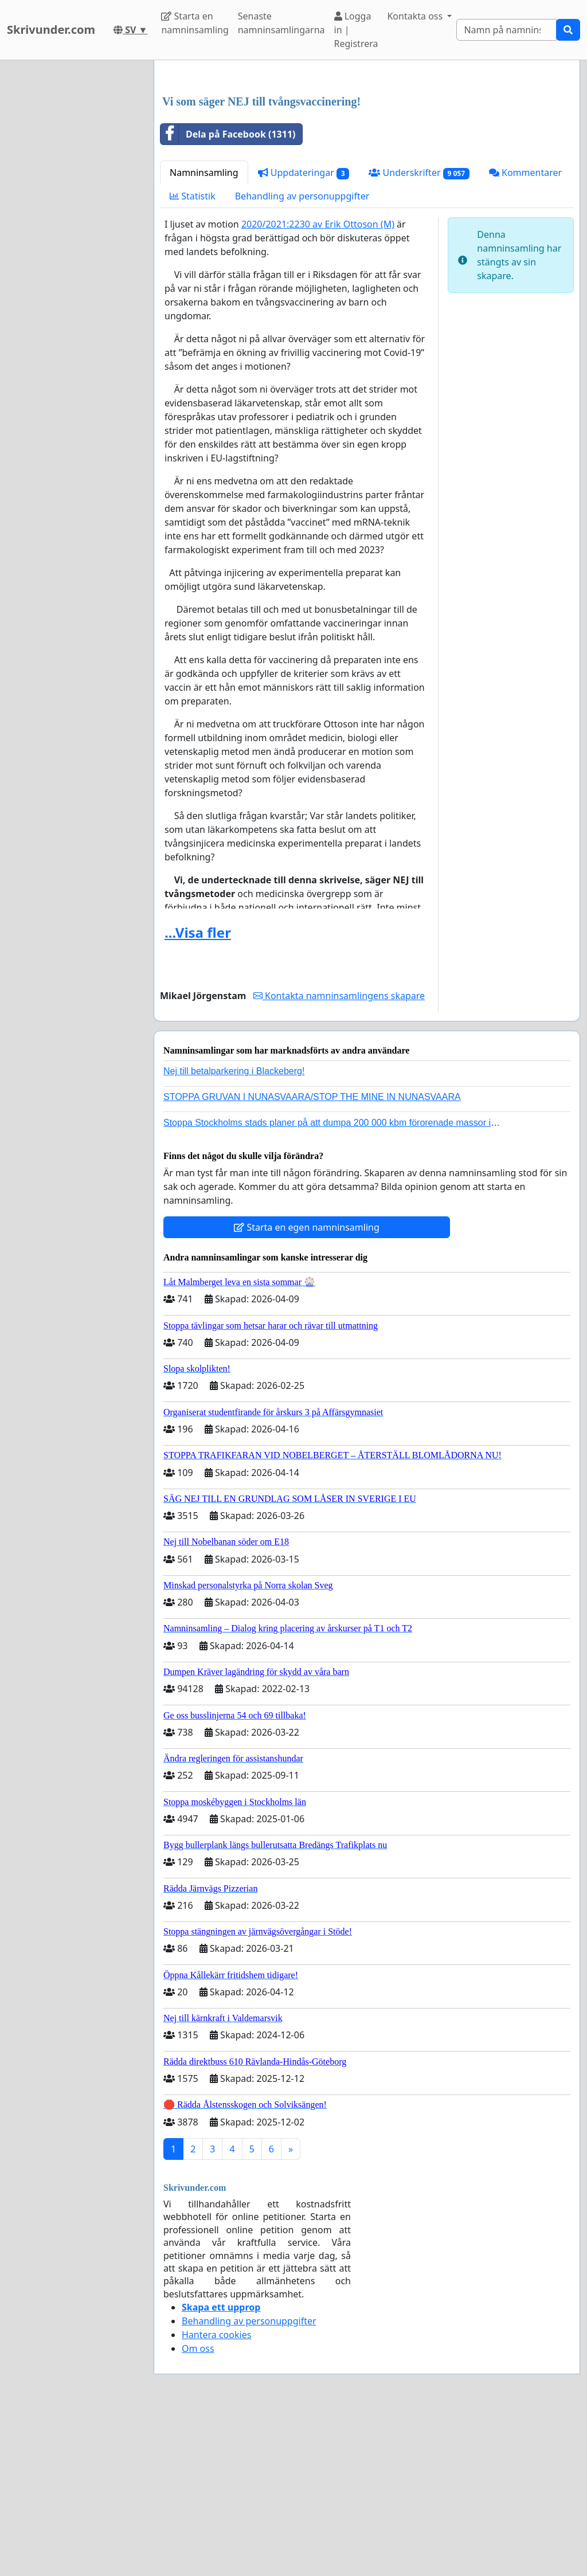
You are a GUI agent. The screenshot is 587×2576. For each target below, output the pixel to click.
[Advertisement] (367, 159)
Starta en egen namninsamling (306, 1387)
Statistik (193, 356)
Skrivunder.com (51, 29)
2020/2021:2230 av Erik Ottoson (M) (317, 384)
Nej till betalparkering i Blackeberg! (233, 1231)
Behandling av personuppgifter (302, 356)
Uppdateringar (304, 333)
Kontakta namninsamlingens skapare (339, 1156)
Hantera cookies (216, 2495)
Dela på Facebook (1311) (228, 294)
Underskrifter (419, 333)
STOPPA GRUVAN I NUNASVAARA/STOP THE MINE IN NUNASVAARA (312, 1257)
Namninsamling (204, 333)
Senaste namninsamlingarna (281, 23)
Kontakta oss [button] (416, 16)
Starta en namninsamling (194, 23)
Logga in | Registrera (356, 30)
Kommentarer (525, 333)
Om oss (198, 2509)
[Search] (506, 30)
